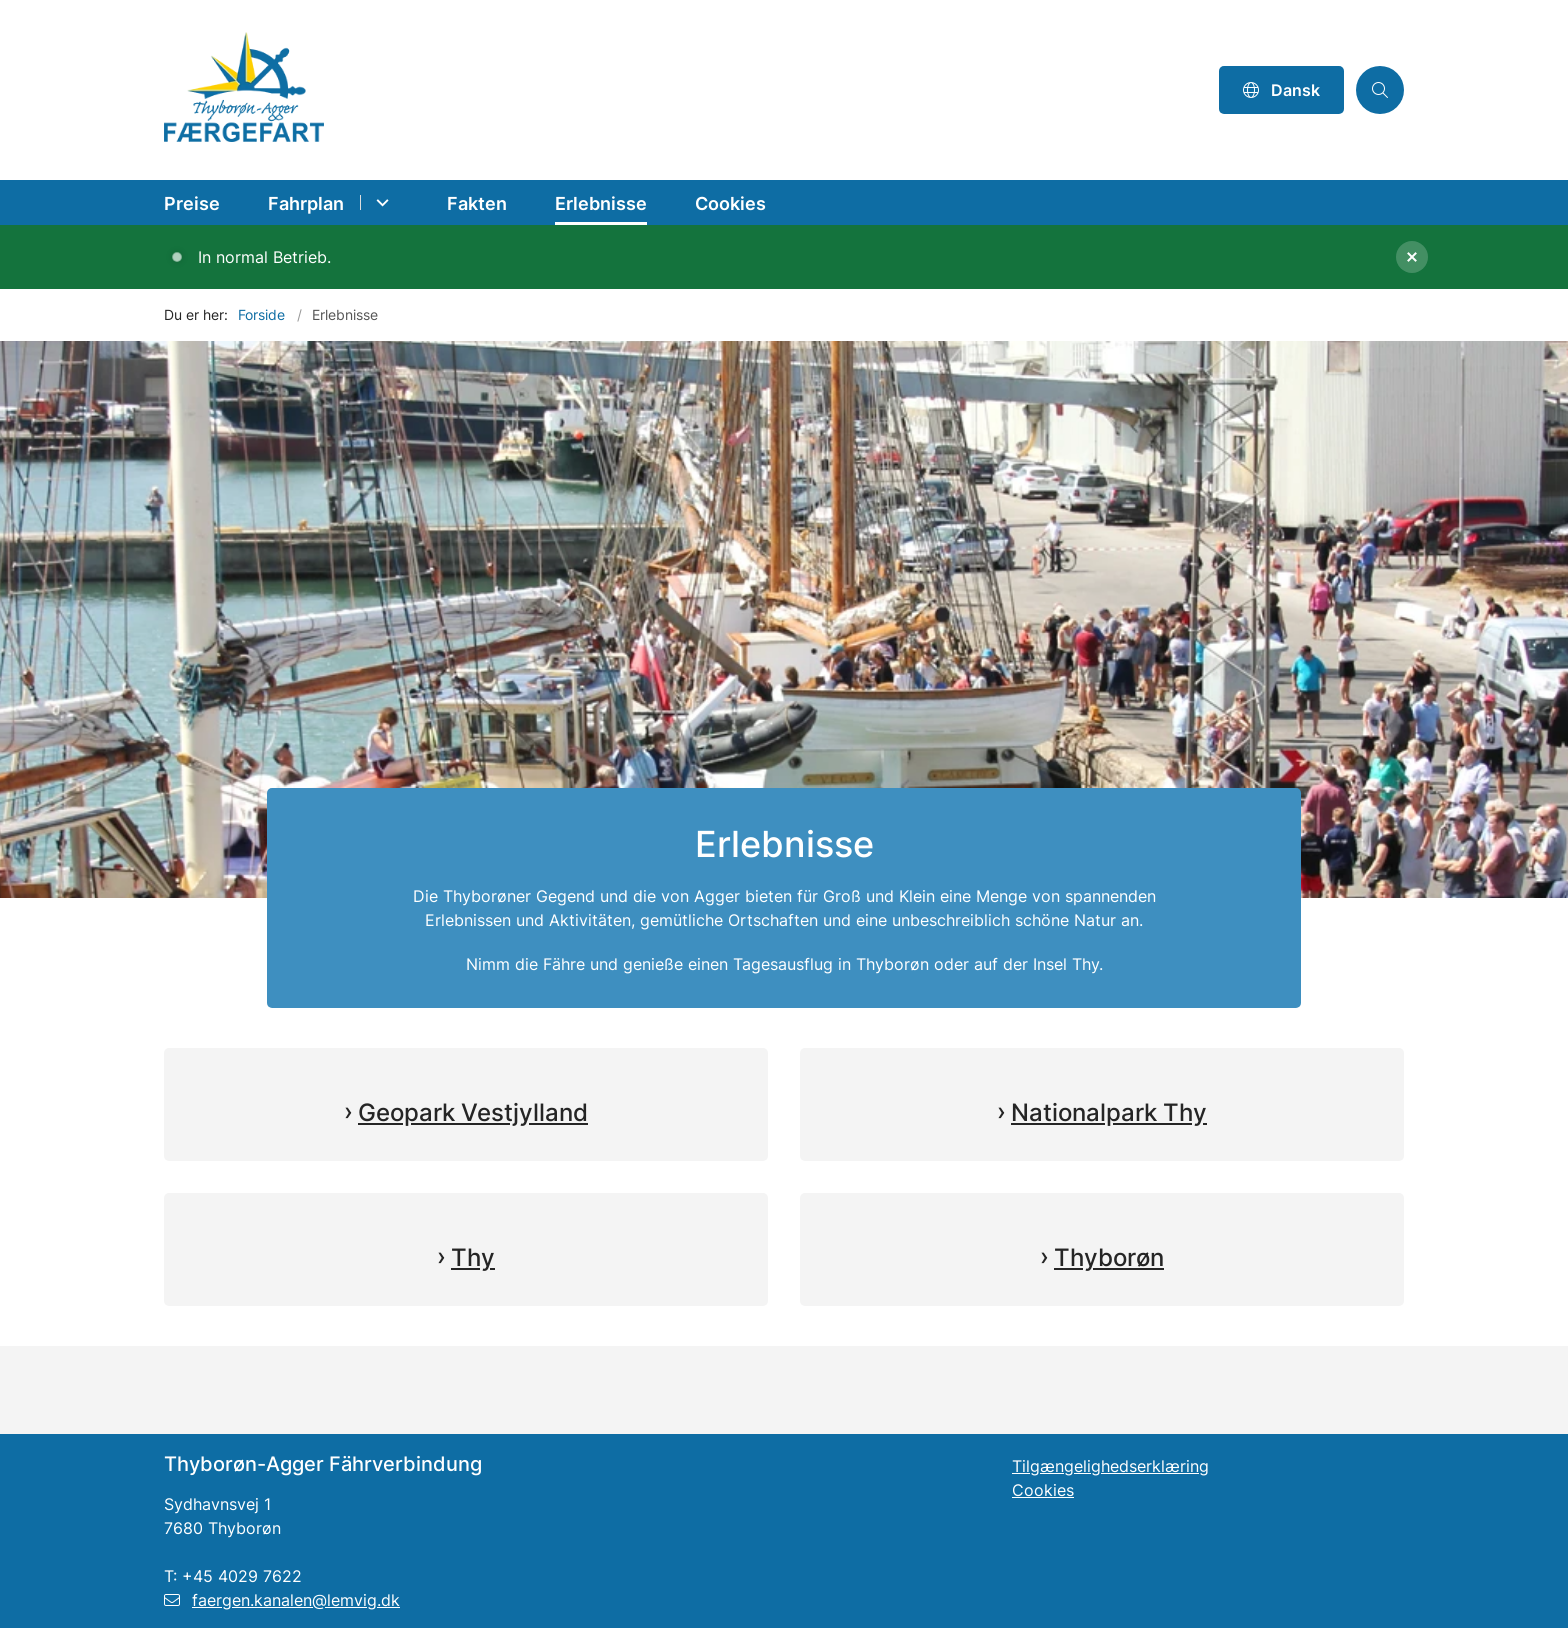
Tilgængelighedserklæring (1110, 1466)
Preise (192, 203)
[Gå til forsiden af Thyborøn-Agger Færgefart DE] (685, 90)
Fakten (477, 203)
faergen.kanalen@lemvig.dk (282, 1600)
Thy (473, 1257)
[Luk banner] (1474, 257)
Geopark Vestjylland (473, 1112)
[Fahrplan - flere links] (379, 202)
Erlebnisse (601, 203)
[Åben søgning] (1380, 90)
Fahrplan (306, 203)
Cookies (730, 203)
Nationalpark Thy (1109, 1112)
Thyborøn (1109, 1257)
